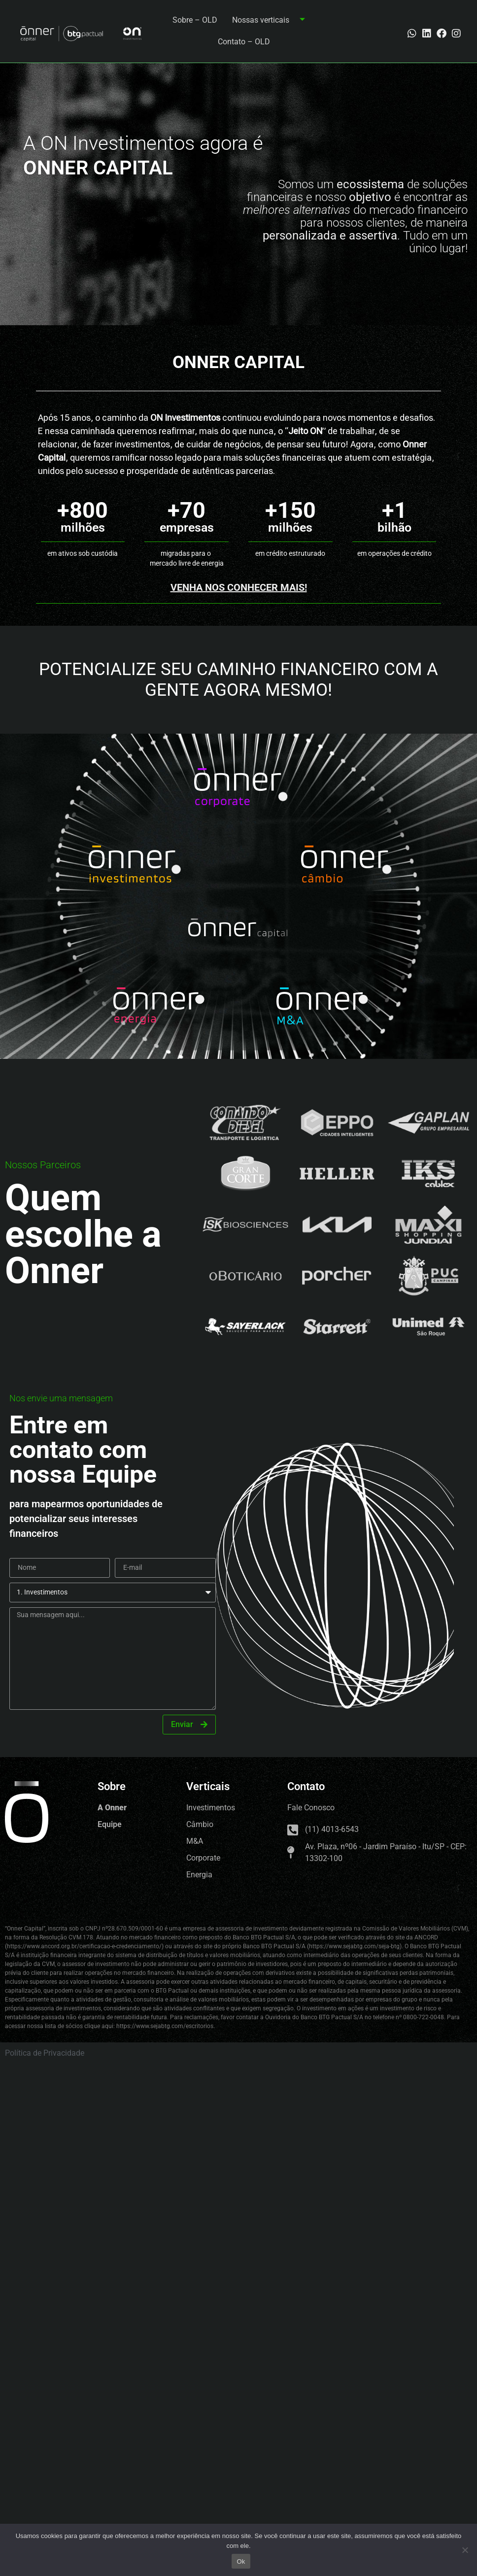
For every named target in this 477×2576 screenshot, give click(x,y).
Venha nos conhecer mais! (238, 587)
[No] (465, 2550)
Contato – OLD (244, 41)
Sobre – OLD (194, 20)
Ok (241, 2561)
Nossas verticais (272, 20)
